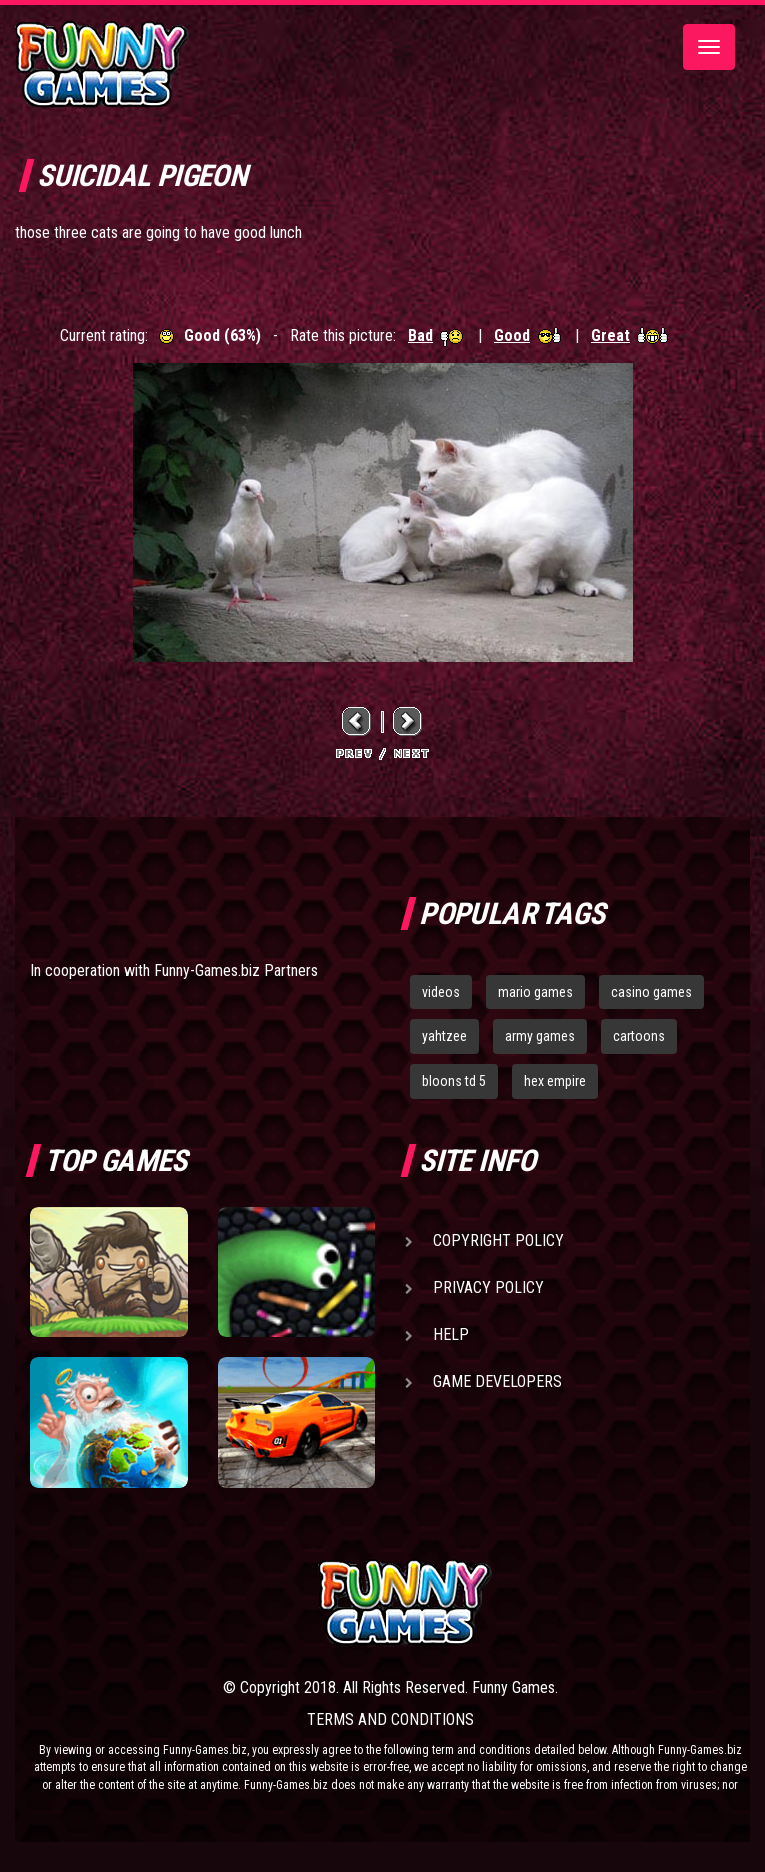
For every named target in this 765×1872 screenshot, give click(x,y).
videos (441, 992)
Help (451, 1334)
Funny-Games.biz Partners (236, 970)
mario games (535, 992)
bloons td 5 (454, 1081)
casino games (651, 992)
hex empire (555, 1081)
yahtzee (444, 1036)
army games (540, 1036)
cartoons (639, 1036)
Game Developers (497, 1381)
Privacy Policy (488, 1287)
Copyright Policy (498, 1240)
